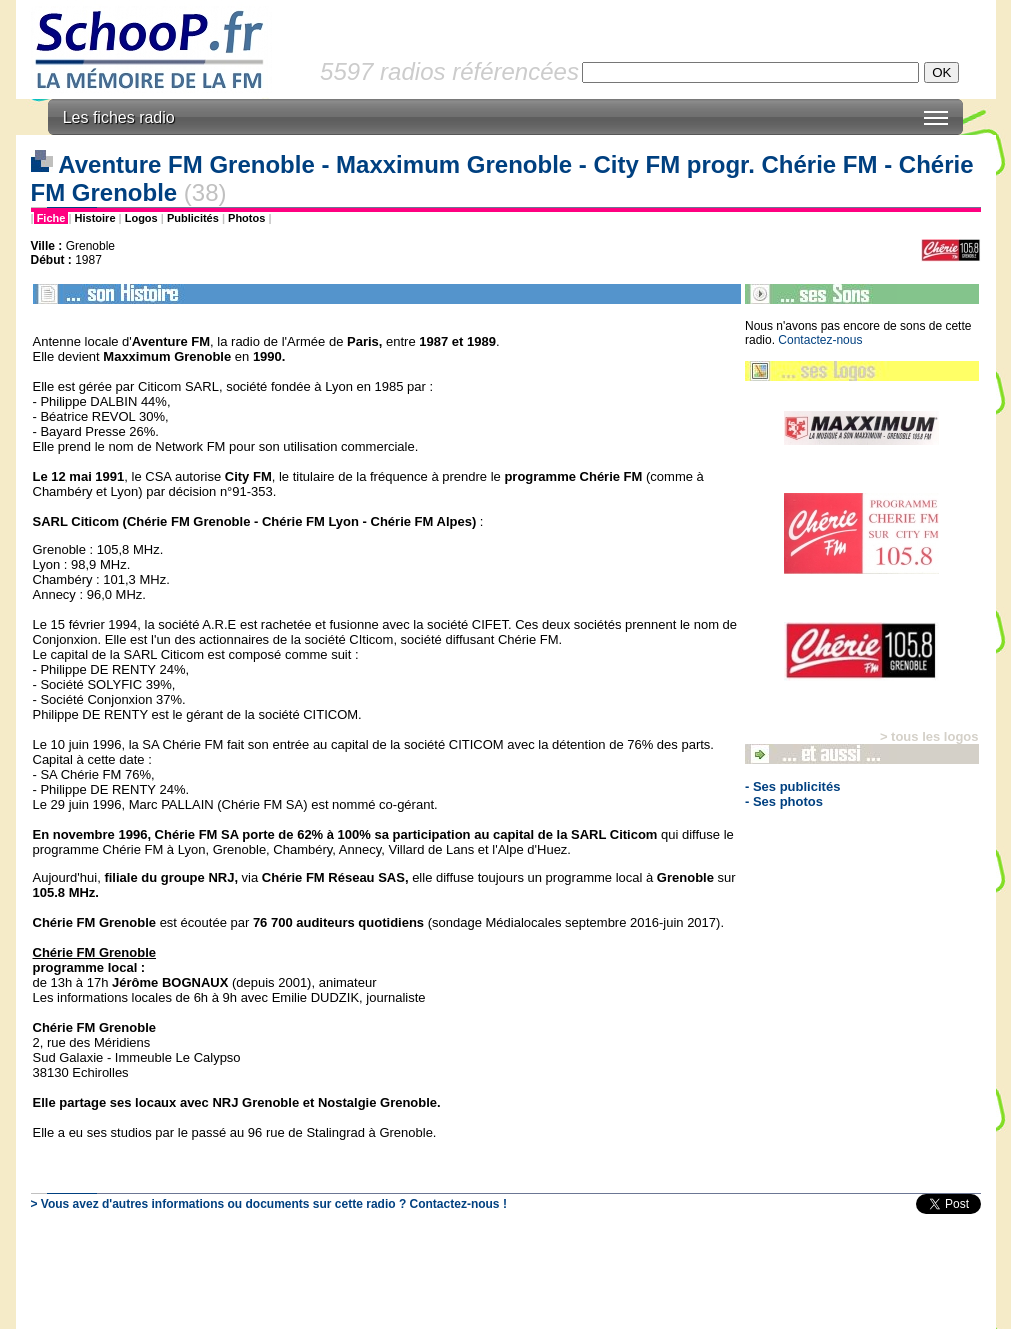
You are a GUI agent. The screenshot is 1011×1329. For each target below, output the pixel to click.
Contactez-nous (820, 340)
